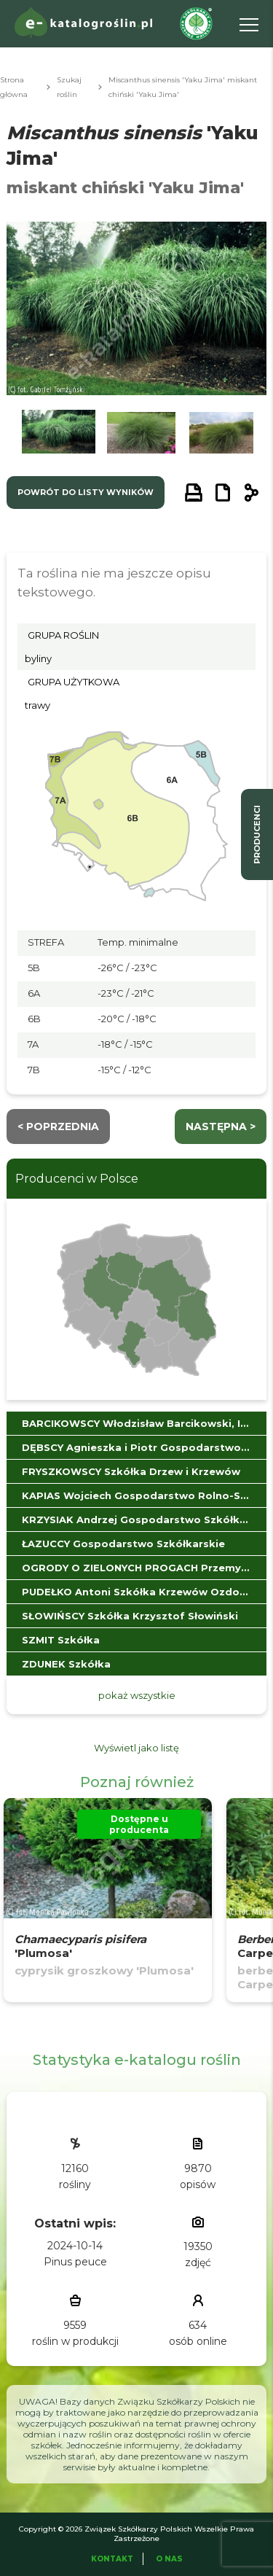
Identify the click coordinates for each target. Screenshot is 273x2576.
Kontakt (112, 2559)
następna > (221, 1126)
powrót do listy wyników (85, 492)
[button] (58, 436)
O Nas (169, 2559)
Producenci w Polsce (76, 1179)
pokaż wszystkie (136, 1695)
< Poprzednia (58, 1126)
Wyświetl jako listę (136, 1748)
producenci (257, 834)
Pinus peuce (75, 2261)
